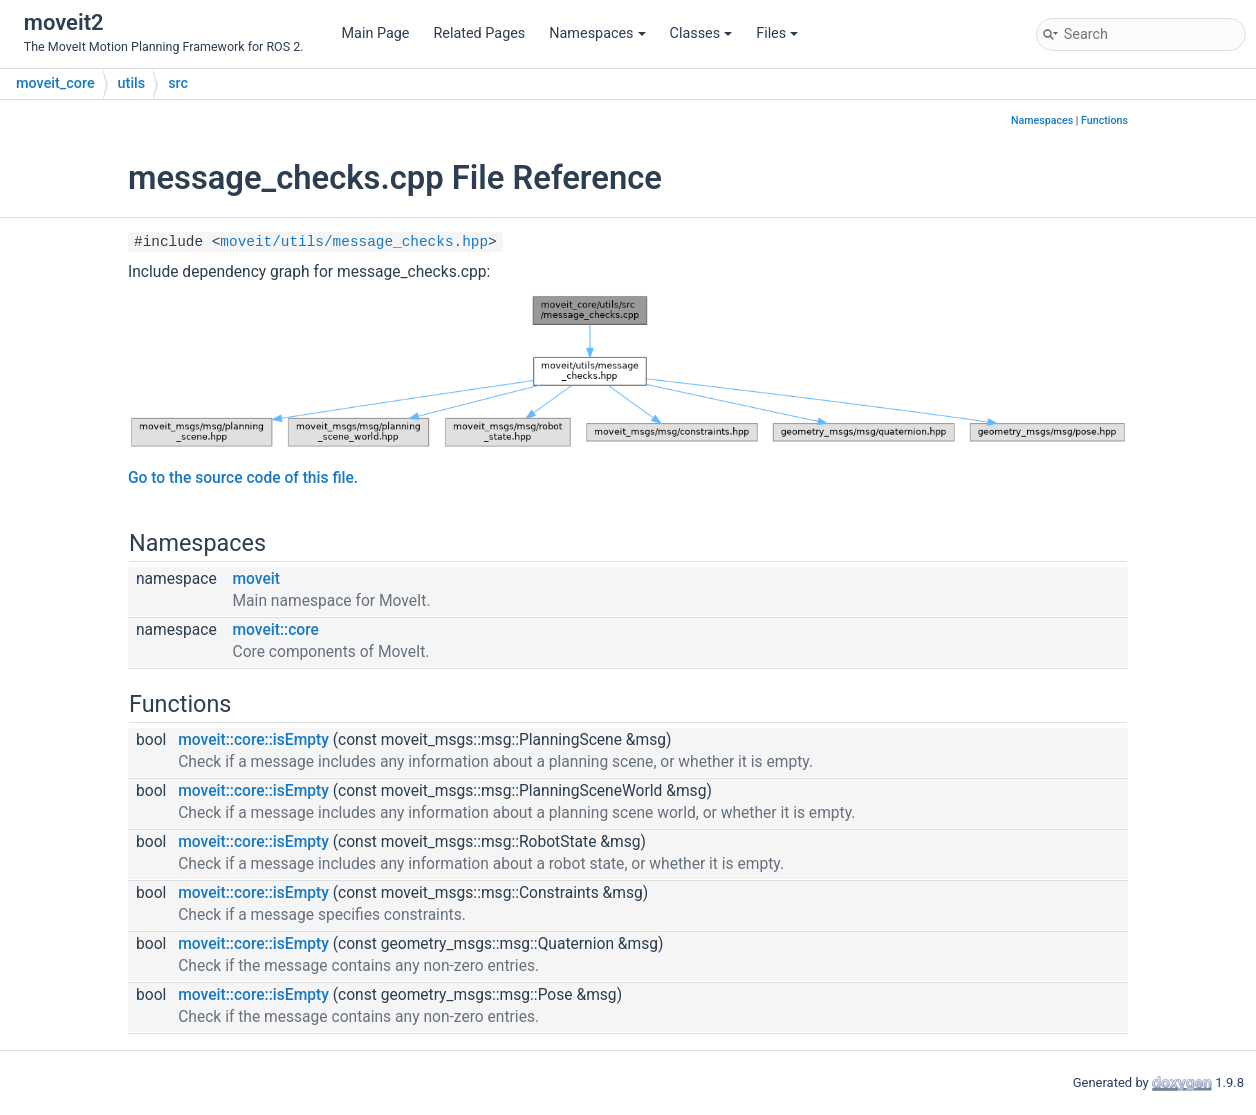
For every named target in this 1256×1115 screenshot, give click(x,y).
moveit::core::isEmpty (253, 740)
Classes (701, 33)
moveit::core (276, 630)
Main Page (376, 33)
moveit (256, 579)
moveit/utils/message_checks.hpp (354, 242)
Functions (1104, 120)
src (178, 83)
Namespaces (597, 33)
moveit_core (55, 83)
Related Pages (479, 33)
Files (777, 33)
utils (132, 83)
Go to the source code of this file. (243, 478)
